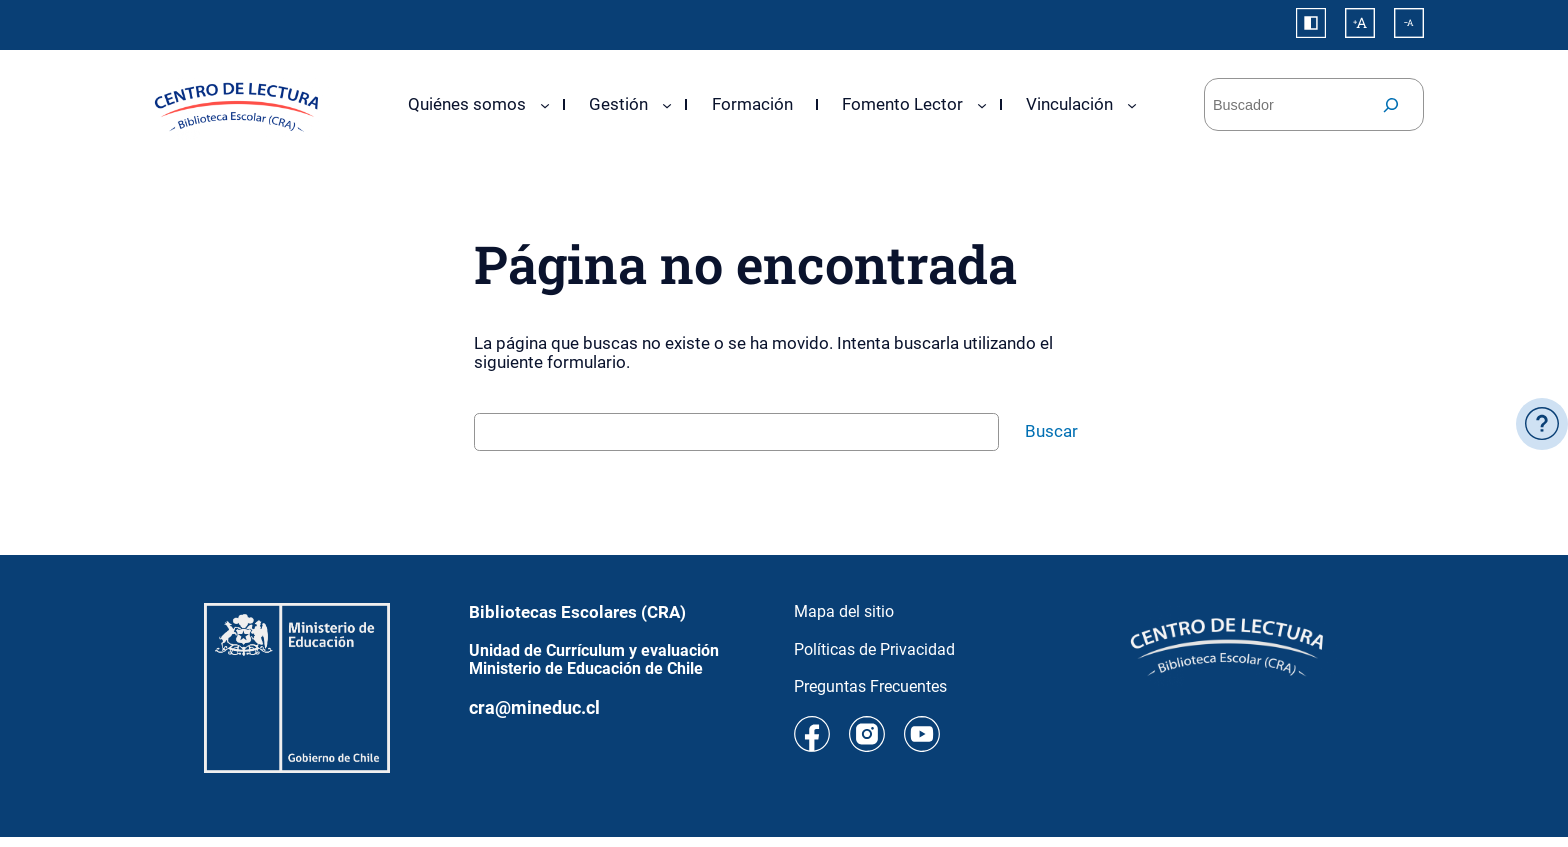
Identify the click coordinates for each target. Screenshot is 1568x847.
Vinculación (1069, 104)
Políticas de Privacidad (874, 649)
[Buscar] (1391, 104)
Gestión (618, 104)
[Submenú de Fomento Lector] (982, 104)
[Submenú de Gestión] (667, 104)
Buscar (1051, 431)
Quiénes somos (467, 104)
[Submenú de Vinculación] (1132, 104)
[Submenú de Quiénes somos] (545, 104)
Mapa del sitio (844, 611)
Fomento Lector (902, 104)
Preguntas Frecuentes (870, 686)
